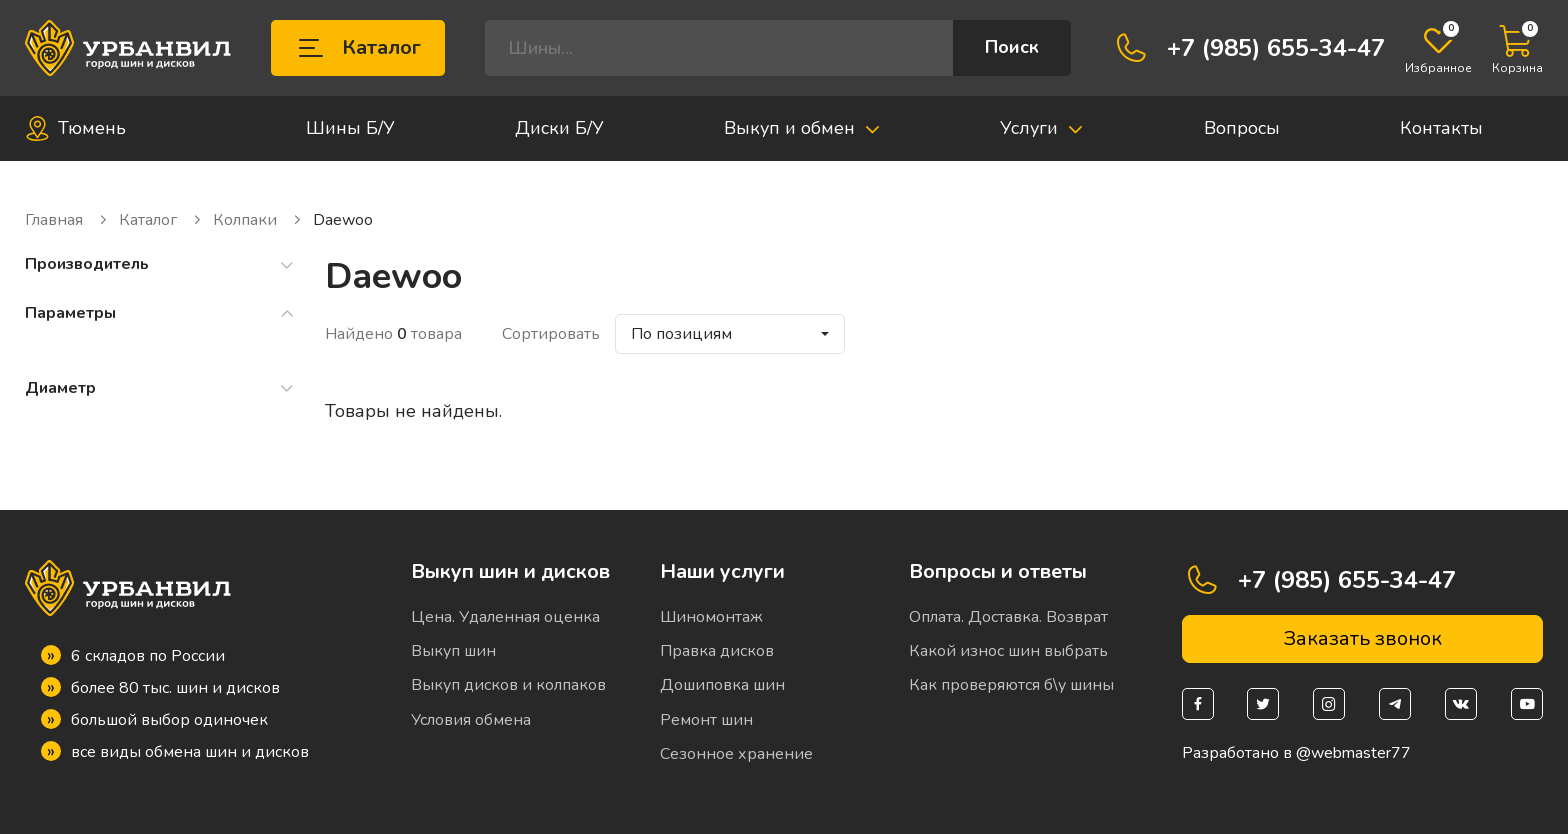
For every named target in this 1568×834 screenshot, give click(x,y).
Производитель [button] (160, 264)
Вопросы (1242, 128)
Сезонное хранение (736, 754)
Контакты (1441, 128)
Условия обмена (471, 720)
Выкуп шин (453, 651)
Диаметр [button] (160, 388)
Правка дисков (717, 651)
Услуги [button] (1042, 128)
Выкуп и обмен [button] (802, 128)
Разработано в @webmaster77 (1296, 753)
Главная (67, 220)
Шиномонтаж (711, 617)
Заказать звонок (1362, 638)
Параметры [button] (160, 313)
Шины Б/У (350, 128)
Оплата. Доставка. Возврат (1008, 617)
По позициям (681, 334)
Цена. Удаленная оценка (505, 617)
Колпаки (258, 220)
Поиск (1012, 47)
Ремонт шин (706, 720)
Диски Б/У (559, 128)
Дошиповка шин (722, 685)
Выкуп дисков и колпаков (508, 685)
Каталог (358, 48)
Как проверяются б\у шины (1011, 685)
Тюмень (75, 128)
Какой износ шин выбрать (1008, 651)
